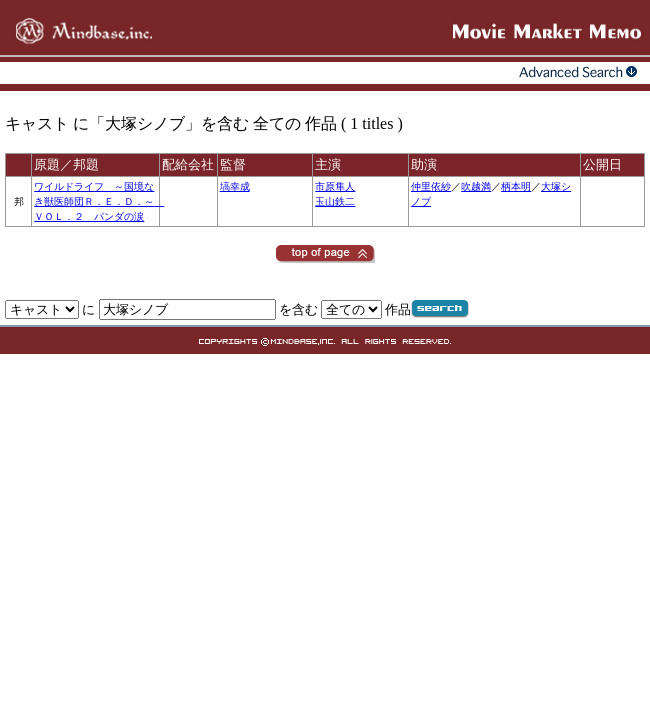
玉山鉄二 (335, 201)
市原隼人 (335, 186)
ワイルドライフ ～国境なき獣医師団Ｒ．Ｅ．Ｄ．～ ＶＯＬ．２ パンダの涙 (99, 201)
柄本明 (516, 186)
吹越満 (476, 186)
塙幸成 (235, 186)
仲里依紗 (431, 186)
